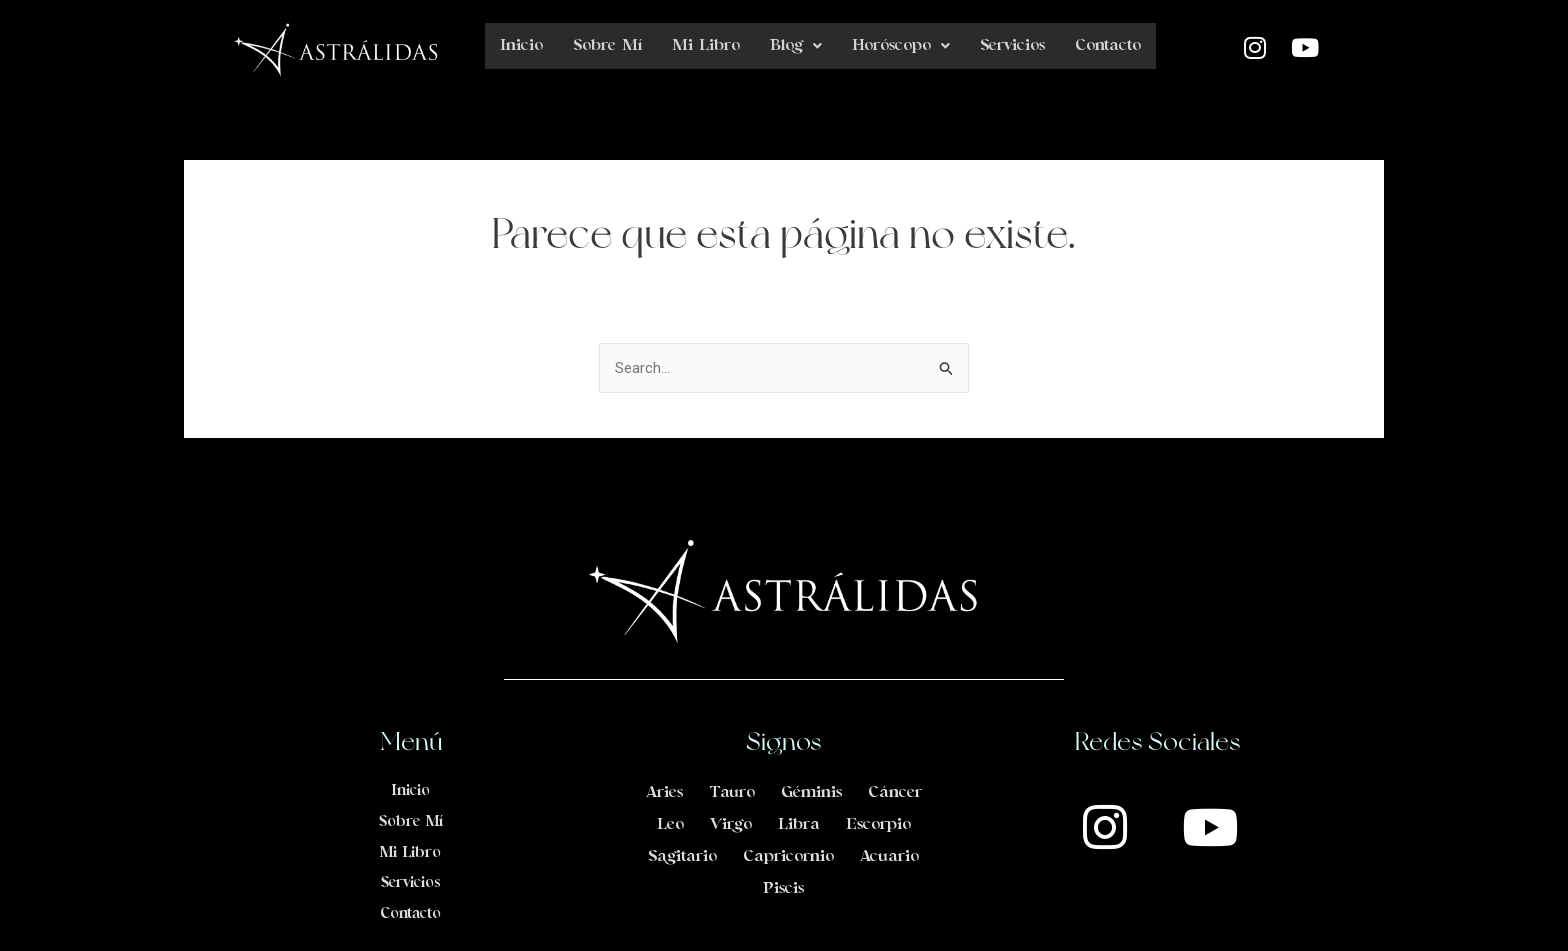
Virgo (731, 824)
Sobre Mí (607, 46)
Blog (796, 46)
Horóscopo (901, 46)
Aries (664, 792)
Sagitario (682, 856)
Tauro (732, 792)
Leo (670, 824)
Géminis (811, 792)
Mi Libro (706, 46)
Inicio (521, 46)
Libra (799, 824)
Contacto (1108, 46)
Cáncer (895, 792)
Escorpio (878, 824)
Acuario (889, 856)
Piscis (783, 888)
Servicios (1012, 46)
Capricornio (788, 856)
